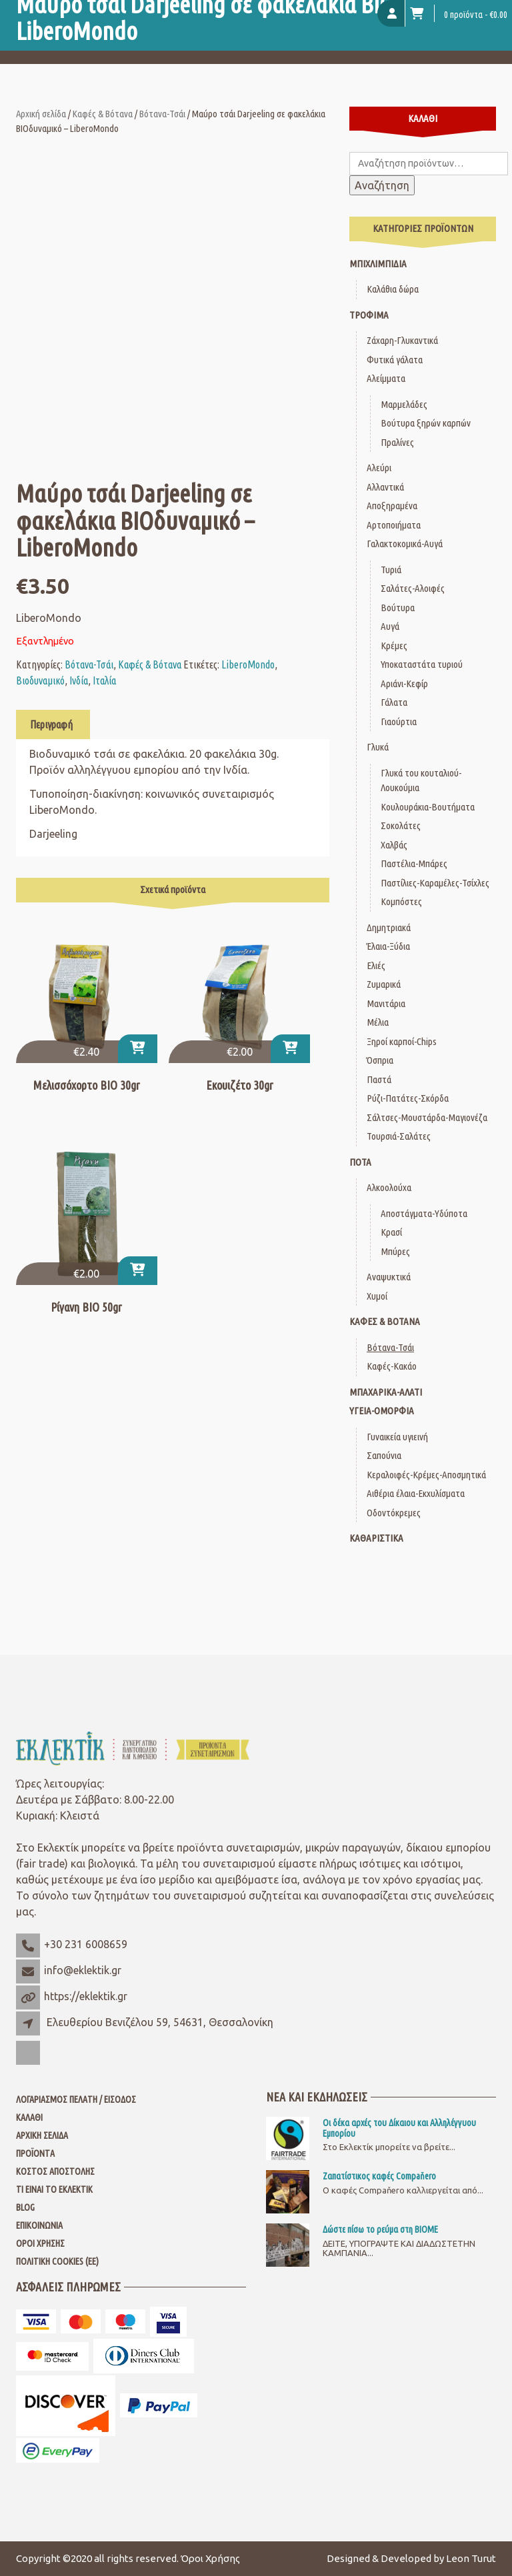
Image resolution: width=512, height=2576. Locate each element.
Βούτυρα (398, 607)
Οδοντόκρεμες (394, 1512)
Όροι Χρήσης (40, 2243)
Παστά (379, 1079)
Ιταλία (104, 680)
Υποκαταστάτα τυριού (422, 664)
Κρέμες (394, 645)
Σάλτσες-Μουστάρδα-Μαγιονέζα (427, 1117)
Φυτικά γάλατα (395, 359)
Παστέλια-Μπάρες (414, 863)
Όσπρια (380, 1060)
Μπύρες (395, 1251)
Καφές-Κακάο (392, 1366)
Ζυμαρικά (384, 984)
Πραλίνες (397, 442)
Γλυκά (378, 746)
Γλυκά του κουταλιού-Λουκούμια (421, 780)
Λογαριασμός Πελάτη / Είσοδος (76, 2099)
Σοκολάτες (401, 825)
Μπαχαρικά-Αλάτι (385, 1392)
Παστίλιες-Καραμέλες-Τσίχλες (435, 882)
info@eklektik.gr (82, 1970)
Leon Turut (471, 2558)
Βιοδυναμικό (40, 680)
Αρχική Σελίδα (42, 2135)
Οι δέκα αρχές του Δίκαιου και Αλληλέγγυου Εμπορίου (399, 2127)
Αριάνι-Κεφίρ (404, 683)
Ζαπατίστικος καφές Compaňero (379, 2176)
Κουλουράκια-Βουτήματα (428, 806)
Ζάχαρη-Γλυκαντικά (402, 340)
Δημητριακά (389, 927)
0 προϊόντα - (458, 13)
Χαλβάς (394, 844)
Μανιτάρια (386, 1003)
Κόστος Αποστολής (55, 2171)
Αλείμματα (386, 378)
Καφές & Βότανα (103, 113)
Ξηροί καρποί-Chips (402, 1041)
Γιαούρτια (399, 721)
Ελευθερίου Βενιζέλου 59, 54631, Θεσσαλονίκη (160, 2022)
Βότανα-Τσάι (162, 113)
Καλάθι (29, 2117)
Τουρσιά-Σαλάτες (399, 1136)
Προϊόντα (35, 2153)
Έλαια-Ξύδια (388, 946)
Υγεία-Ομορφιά (381, 1410)
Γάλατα (394, 702)
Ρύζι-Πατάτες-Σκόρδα (408, 1098)
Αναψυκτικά (389, 1276)
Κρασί (391, 1232)
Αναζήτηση (382, 185)
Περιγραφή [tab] (51, 724)
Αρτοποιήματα (394, 525)
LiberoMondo (248, 664)
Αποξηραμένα (392, 505)
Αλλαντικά (385, 487)
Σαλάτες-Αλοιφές (413, 588)
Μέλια (378, 1022)
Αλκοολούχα (389, 1187)
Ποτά (360, 1162)
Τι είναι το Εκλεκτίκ (54, 2189)
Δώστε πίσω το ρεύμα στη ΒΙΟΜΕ (380, 2229)
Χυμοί (377, 1296)
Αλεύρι (379, 467)
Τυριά (391, 569)
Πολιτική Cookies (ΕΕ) (57, 2261)
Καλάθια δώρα (393, 289)
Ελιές (376, 965)
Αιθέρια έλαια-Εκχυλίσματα (416, 1493)
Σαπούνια (384, 1455)
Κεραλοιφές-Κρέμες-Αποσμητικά (426, 1474)
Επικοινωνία (39, 2225)
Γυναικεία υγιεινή (397, 1436)
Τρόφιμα (369, 315)
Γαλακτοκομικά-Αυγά (405, 543)
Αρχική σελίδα (41, 113)
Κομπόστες (401, 901)
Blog (25, 2207)
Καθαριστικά (376, 1538)
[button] (137, 1048)
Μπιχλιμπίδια (378, 263)
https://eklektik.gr (85, 1996)
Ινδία (78, 680)
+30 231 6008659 (85, 1944)
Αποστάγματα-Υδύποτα (424, 1213)
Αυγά (390, 626)
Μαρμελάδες (404, 404)
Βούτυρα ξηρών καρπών (426, 423)
